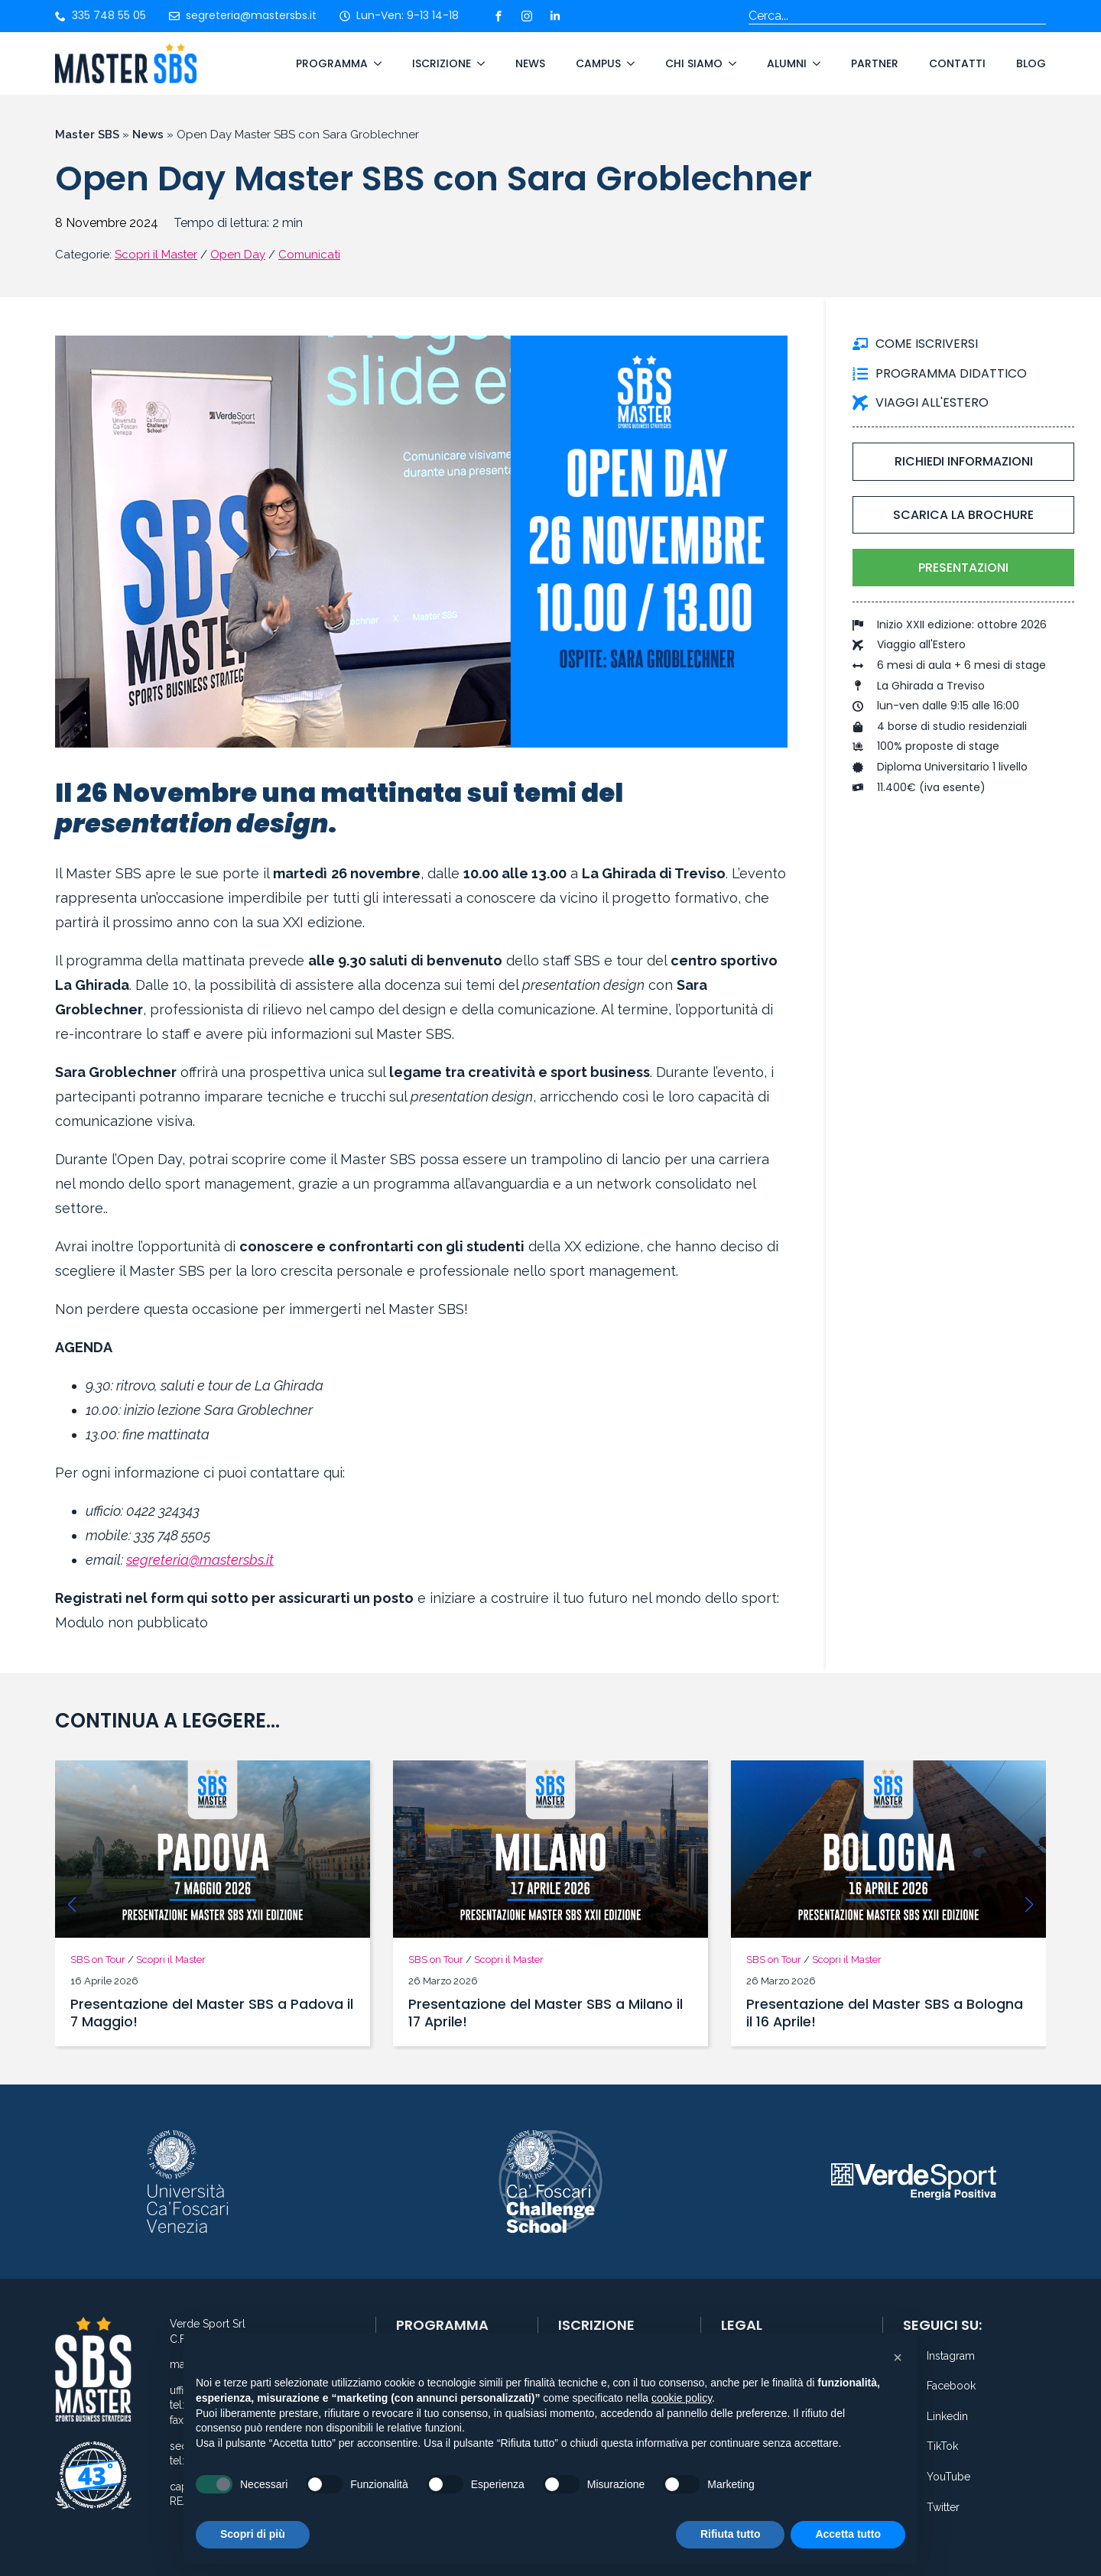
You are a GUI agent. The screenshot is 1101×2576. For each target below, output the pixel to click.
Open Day (237, 254)
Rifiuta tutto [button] (730, 2534)
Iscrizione (441, 63)
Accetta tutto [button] (848, 2534)
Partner (874, 63)
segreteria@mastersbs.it (200, 1560)
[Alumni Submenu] (813, 63)
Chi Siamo (694, 63)
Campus (598, 63)
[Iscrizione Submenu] (478, 63)
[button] (72, 1905)
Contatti (957, 63)
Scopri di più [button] (252, 2534)
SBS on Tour (97, 1959)
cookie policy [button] (681, 2398)
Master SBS (87, 134)
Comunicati (309, 254)
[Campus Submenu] (628, 63)
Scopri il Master (156, 254)
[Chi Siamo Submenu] (729, 63)
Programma (332, 63)
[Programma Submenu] (375, 63)
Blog (1031, 63)
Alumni (787, 63)
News (530, 63)
